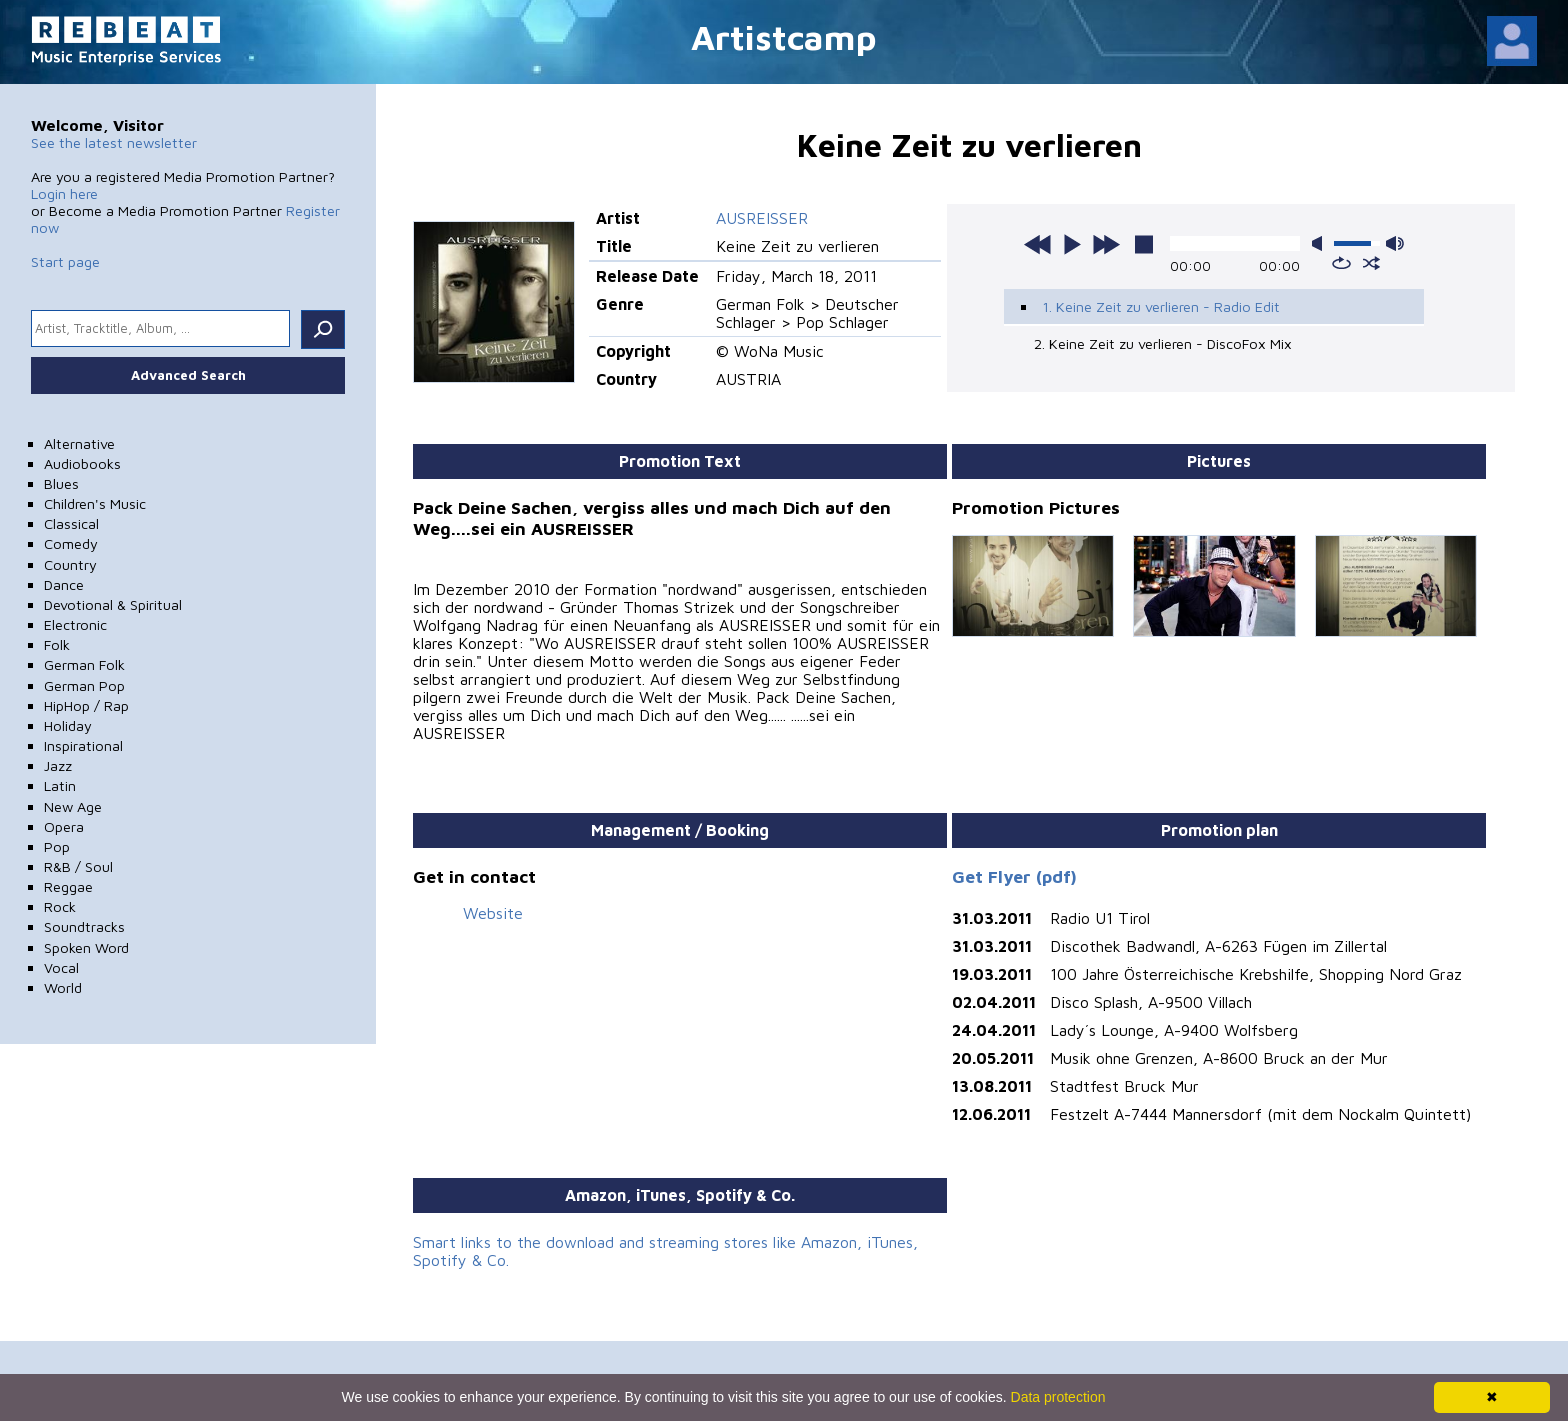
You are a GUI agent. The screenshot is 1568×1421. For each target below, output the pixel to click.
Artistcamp (784, 36)
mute (1321, 243)
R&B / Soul (78, 866)
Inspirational (83, 745)
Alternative (79, 443)
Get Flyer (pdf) (1014, 876)
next (1106, 244)
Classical (71, 523)
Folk (57, 644)
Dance (64, 584)
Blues (61, 483)
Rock (60, 906)
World (63, 987)
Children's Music (95, 503)
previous (1038, 244)
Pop (57, 846)
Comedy (71, 543)
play (1072, 244)
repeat (1341, 263)
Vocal (61, 967)
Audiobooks (82, 463)
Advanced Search (188, 375)
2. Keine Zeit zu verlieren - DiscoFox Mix (1163, 343)
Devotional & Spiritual (113, 604)
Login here (64, 193)
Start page (65, 261)
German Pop (84, 685)
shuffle (1371, 263)
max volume (1395, 243)
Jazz (58, 765)
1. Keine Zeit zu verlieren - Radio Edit (1161, 306)
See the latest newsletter (114, 142)
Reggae (68, 886)
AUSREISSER (762, 218)
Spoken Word (86, 947)
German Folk (84, 664)
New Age (73, 806)
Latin (60, 785)
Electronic (75, 624)
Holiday (68, 725)
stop (1144, 244)
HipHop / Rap (86, 705)
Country (70, 564)
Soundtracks (84, 926)
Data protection (1058, 1397)
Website (493, 913)
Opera (64, 826)
